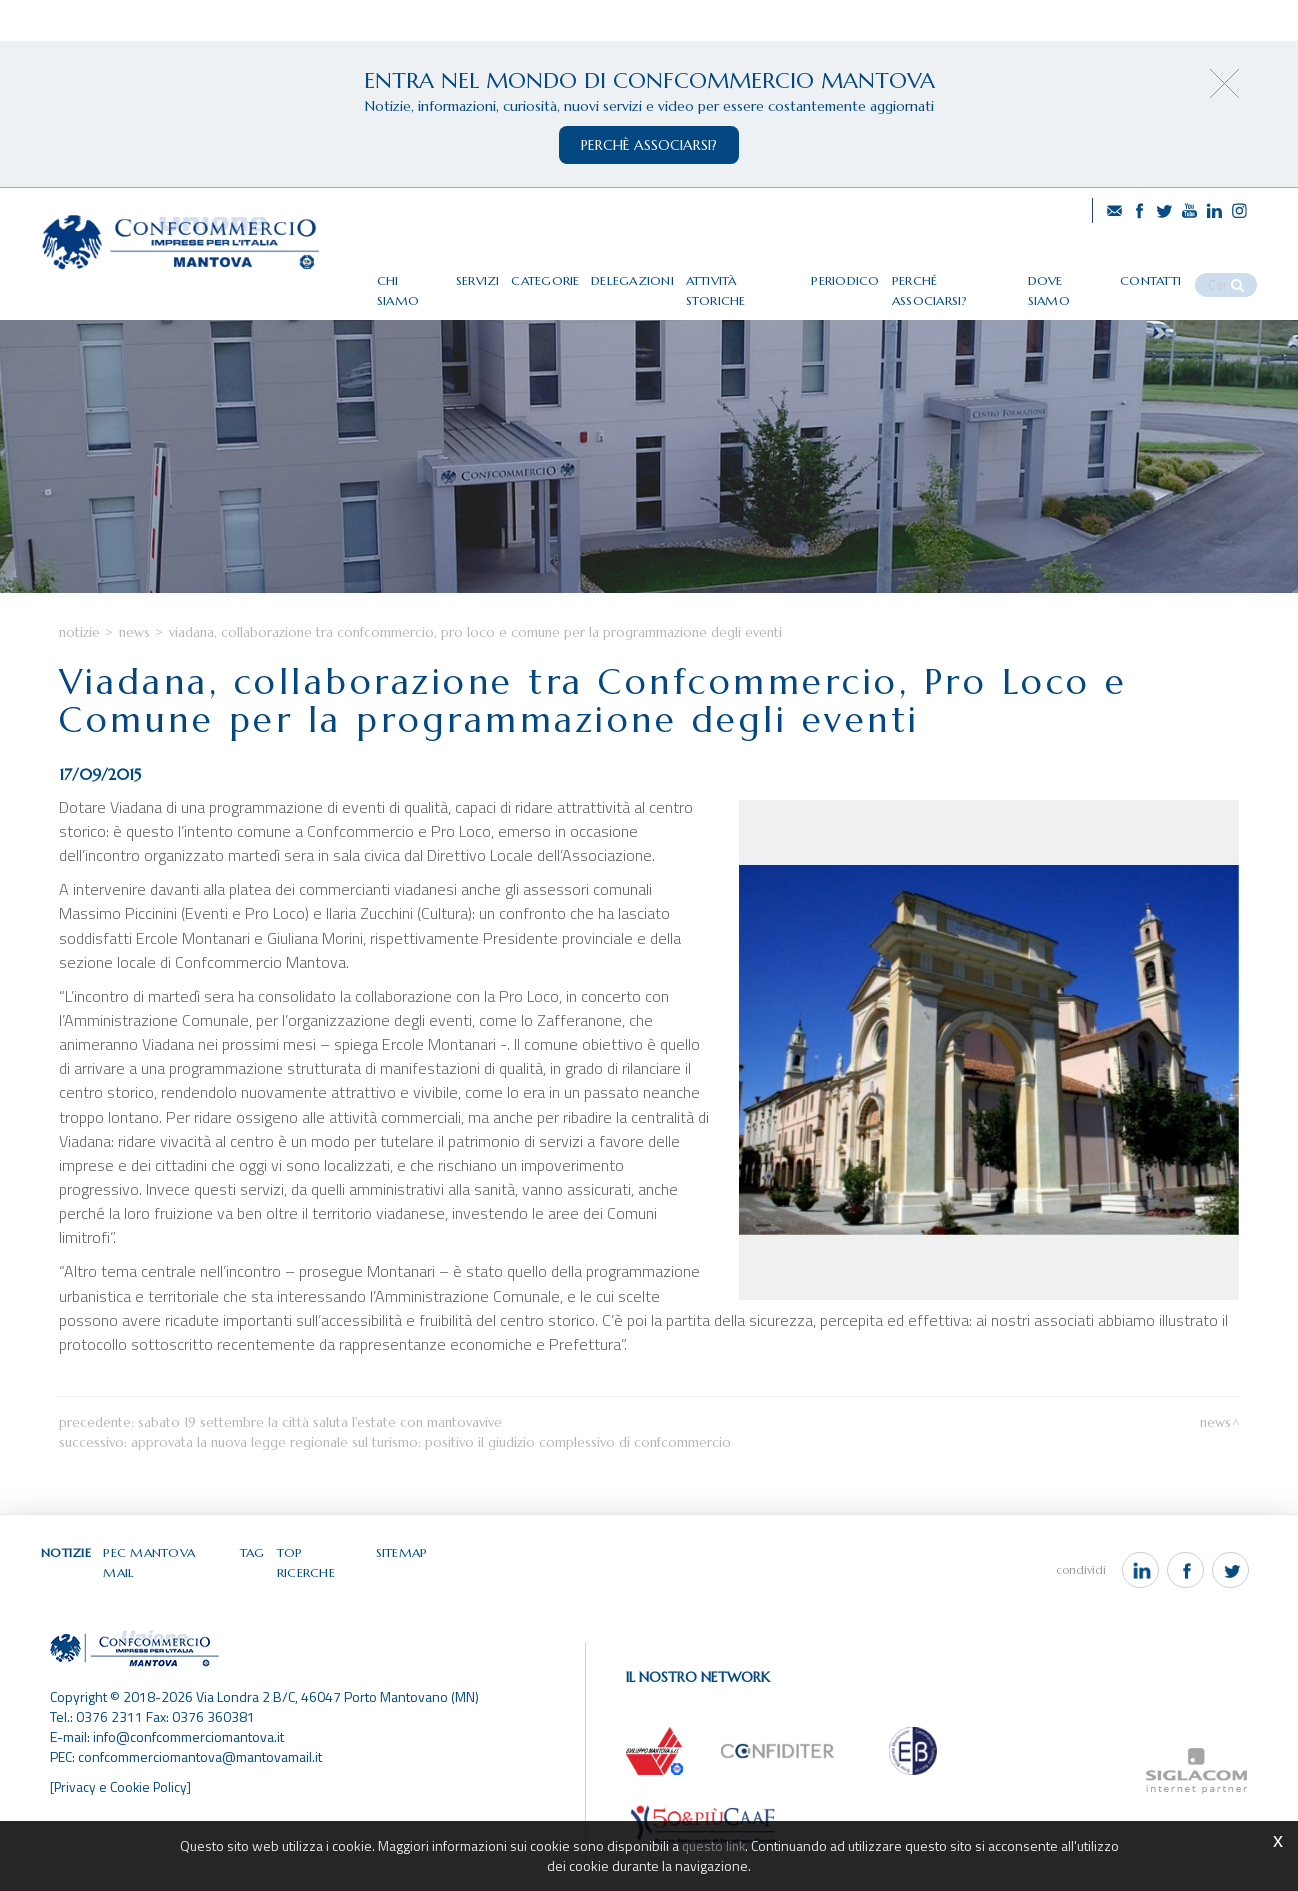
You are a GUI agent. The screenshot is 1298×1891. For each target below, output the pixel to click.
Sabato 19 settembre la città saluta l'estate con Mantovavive (320, 1466)
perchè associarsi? (649, 145)
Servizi (512, 272)
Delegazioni (666, 272)
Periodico (875, 272)
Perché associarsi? (978, 272)
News (134, 676)
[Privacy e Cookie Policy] (122, 1814)
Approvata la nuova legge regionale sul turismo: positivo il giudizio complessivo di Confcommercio (431, 1486)
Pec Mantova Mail (168, 1596)
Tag (254, 1596)
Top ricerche (322, 1596)
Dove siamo (1088, 272)
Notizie (79, 676)
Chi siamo (444, 272)
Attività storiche (775, 272)
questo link (713, 1845)
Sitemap (402, 1596)
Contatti (1169, 272)
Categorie (580, 272)
